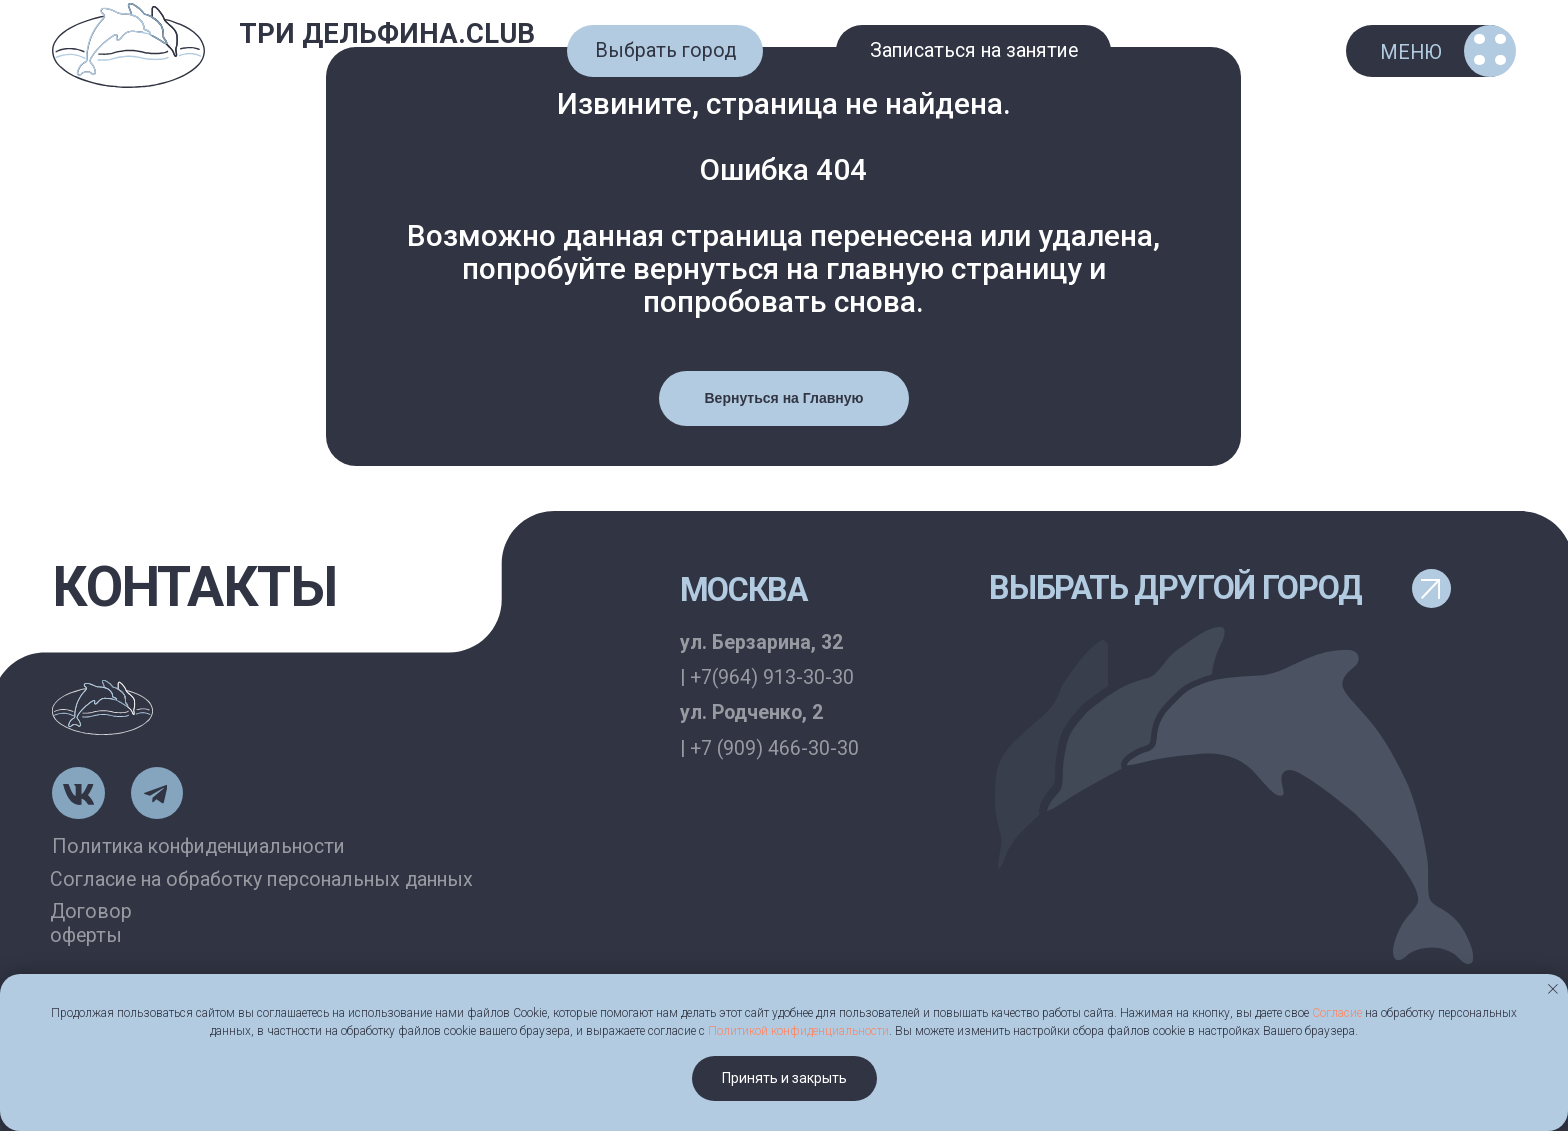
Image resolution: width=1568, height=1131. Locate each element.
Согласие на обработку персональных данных (261, 879)
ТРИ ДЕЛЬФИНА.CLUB (387, 34)
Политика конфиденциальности (198, 846)
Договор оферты (91, 923)
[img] (128, 46)
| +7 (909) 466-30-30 (769, 748)
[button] (665, 51)
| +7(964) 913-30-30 (767, 677)
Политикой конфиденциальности (798, 1031)
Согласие (1337, 1013)
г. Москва (373, 72)
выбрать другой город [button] (1175, 588)
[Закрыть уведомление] (1553, 989)
